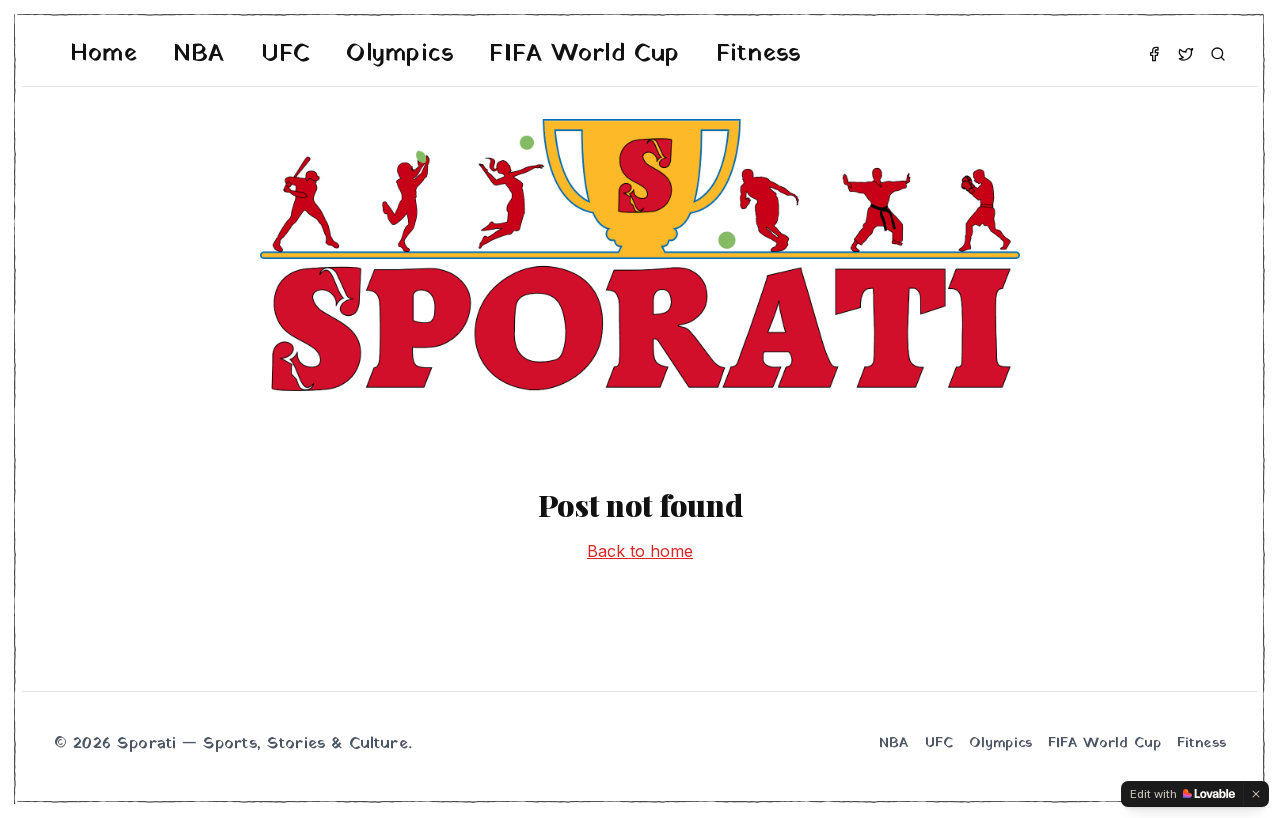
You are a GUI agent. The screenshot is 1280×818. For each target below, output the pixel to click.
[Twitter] (1186, 54)
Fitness (758, 54)
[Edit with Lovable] (1182, 794)
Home (103, 54)
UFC (286, 54)
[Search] (1218, 54)
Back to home (640, 551)
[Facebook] (1154, 54)
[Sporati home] (640, 255)
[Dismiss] (1256, 794)
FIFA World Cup (584, 54)
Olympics (399, 54)
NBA (199, 54)
